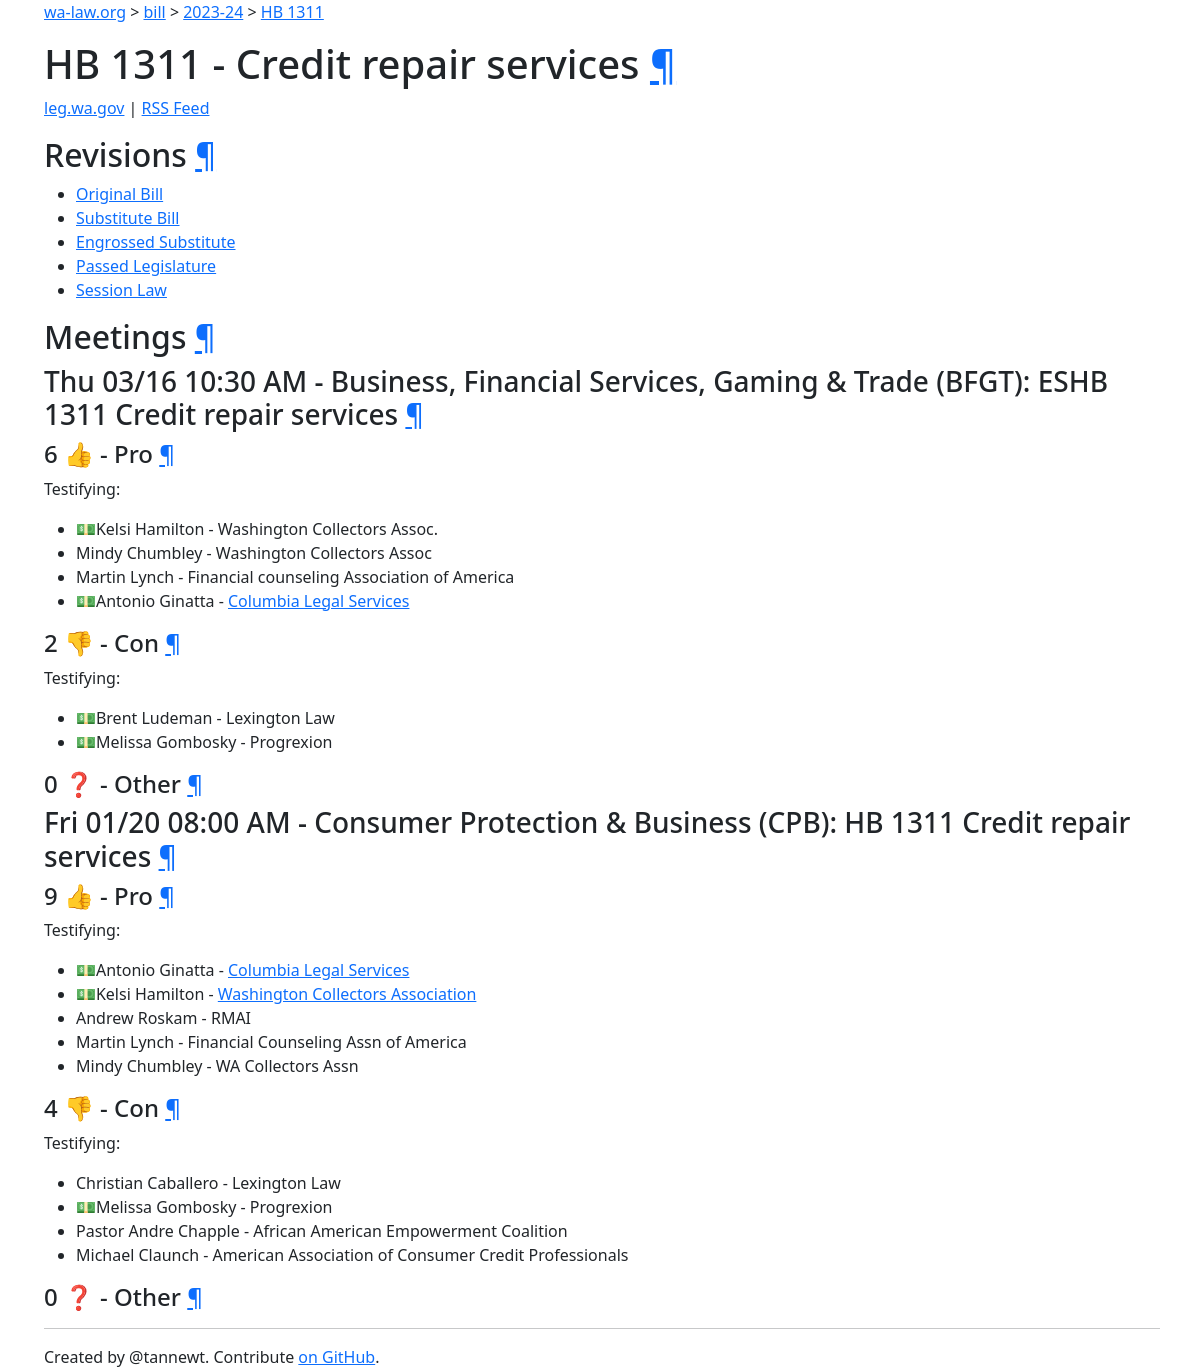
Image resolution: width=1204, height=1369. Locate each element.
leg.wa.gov (84, 108)
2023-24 (213, 12)
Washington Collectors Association (347, 994)
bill (155, 12)
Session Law (121, 290)
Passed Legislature (146, 266)
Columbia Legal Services (318, 601)
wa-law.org (85, 12)
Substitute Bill (128, 218)
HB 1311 (292, 12)
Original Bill (119, 194)
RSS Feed (176, 108)
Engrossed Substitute (156, 242)
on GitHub (336, 1357)
